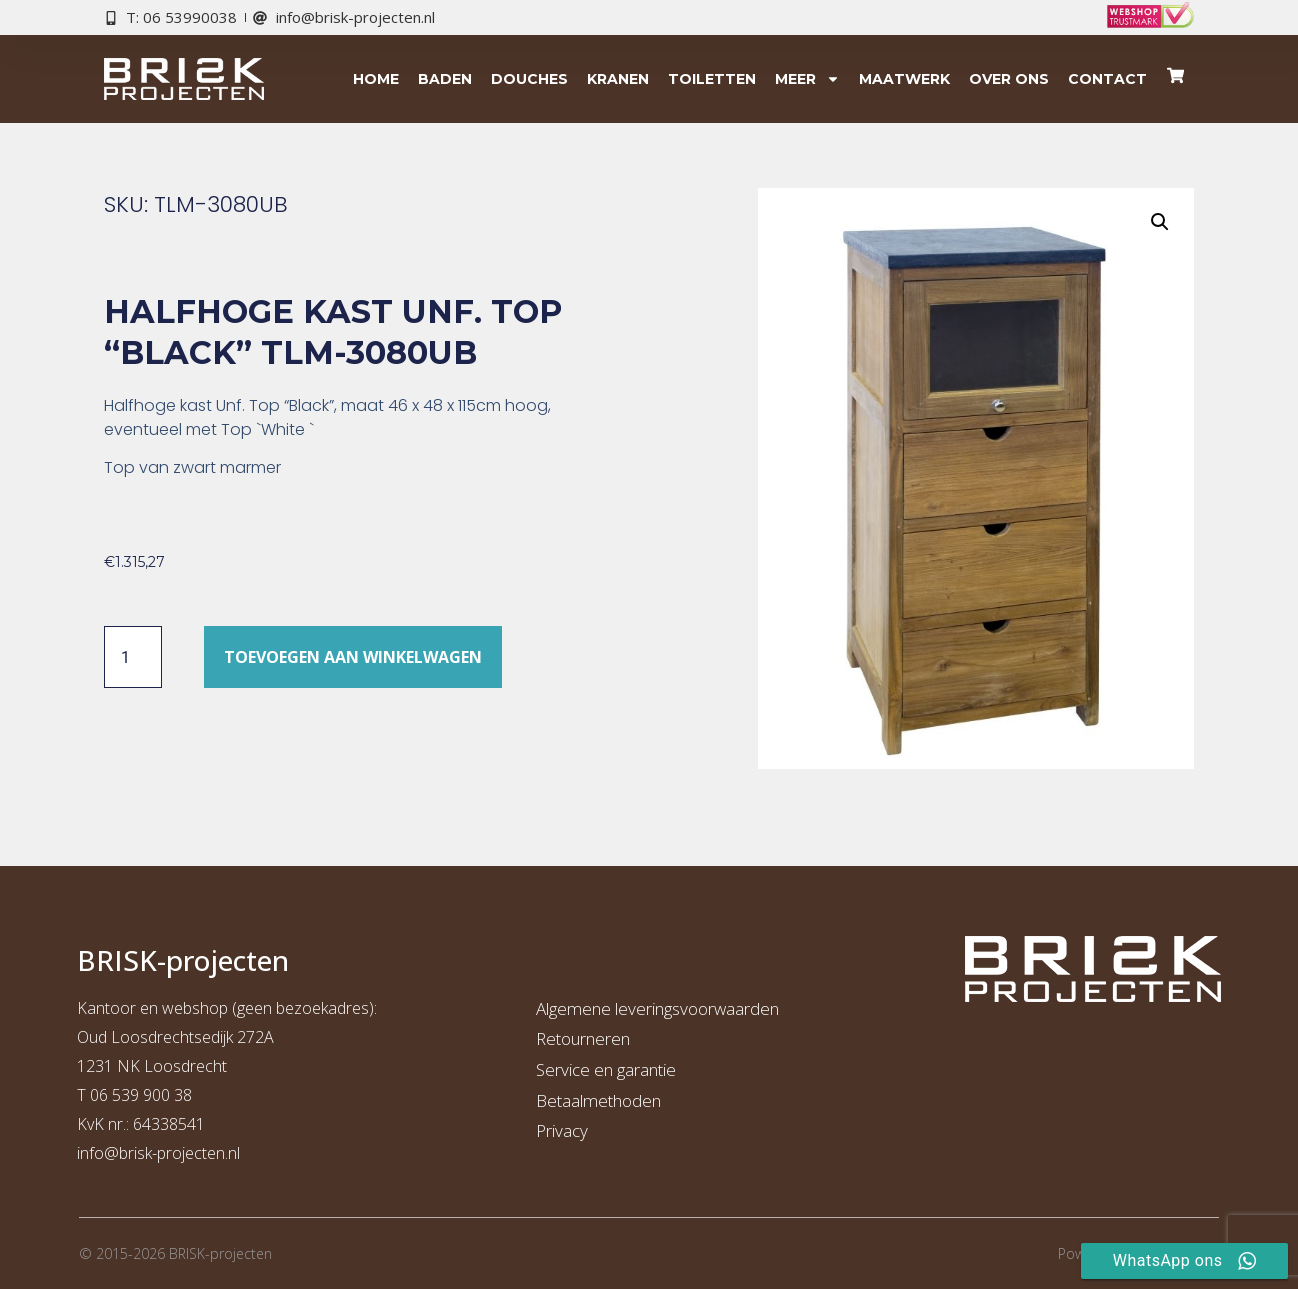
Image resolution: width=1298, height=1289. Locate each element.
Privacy (562, 1130)
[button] (1160, 222)
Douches (529, 79)
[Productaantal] (133, 657)
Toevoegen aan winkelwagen (353, 657)
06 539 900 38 (141, 1095)
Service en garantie (606, 1069)
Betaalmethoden (598, 1100)
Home (376, 79)
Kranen (618, 79)
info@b (102, 1153)
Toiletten (712, 79)
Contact (1107, 79)
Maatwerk (904, 79)
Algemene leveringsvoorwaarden (657, 1008)
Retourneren (583, 1038)
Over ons (1009, 79)
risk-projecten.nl (184, 1153)
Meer (807, 79)
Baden (445, 79)
